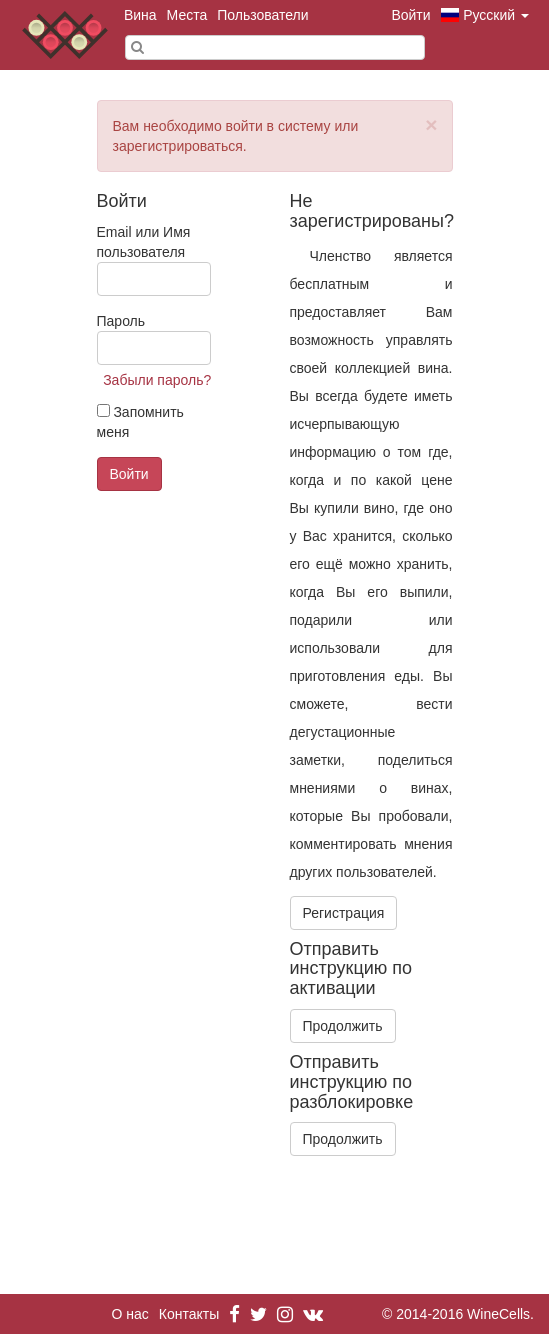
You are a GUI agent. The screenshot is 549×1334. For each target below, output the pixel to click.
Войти (410, 15)
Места (187, 15)
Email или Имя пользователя (154, 260)
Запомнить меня (140, 422)
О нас (130, 1314)
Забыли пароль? (157, 380)
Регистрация (344, 913)
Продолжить (343, 1026)
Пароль (154, 339)
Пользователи (262, 15)
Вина (140, 15)
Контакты (189, 1314)
